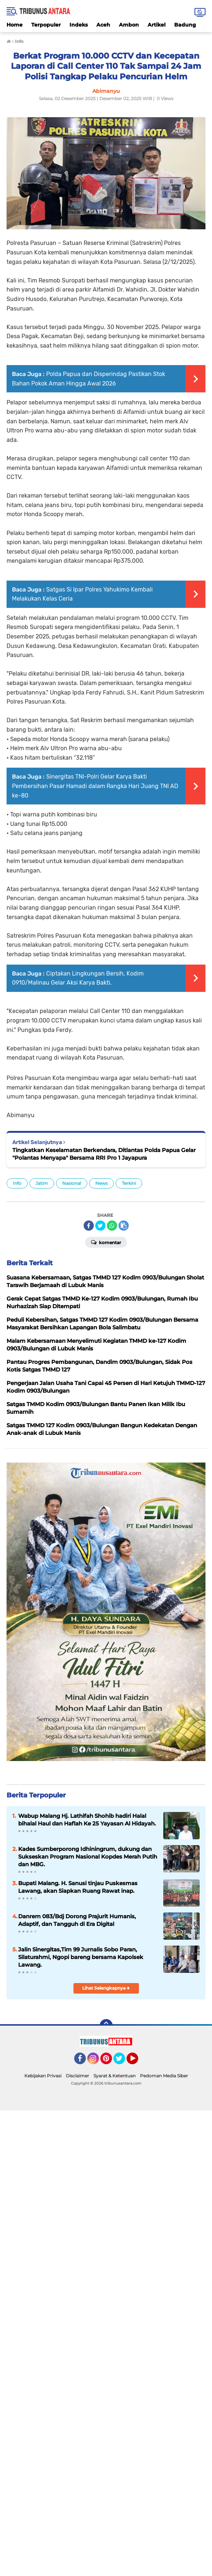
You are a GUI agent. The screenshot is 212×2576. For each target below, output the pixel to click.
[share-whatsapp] (112, 1225)
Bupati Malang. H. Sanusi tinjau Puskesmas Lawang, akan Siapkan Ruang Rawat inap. (77, 1887)
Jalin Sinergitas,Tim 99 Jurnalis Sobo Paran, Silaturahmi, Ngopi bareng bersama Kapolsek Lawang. (80, 1957)
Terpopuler (46, 24)
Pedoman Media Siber (164, 2075)
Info (17, 1183)
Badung (185, 24)
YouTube (137, 2062)
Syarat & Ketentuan (114, 2075)
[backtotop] (106, 2025)
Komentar (106, 1242)
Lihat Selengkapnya (106, 1988)
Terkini (129, 1183)
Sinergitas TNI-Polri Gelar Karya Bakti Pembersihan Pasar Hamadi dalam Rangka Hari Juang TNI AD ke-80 (95, 786)
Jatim (42, 1183)
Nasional (71, 1183)
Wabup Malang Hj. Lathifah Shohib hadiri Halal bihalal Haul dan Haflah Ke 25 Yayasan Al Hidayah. (87, 1819)
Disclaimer (77, 2075)
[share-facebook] (89, 1225)
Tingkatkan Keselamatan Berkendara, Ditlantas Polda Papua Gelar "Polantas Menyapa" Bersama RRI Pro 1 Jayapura (104, 1154)
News (101, 1183)
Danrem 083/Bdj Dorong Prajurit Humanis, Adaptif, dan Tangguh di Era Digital (77, 1920)
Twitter (122, 2062)
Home (15, 24)
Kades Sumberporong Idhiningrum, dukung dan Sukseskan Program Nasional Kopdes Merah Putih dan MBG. (87, 1856)
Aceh (103, 24)
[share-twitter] (100, 1225)
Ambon (129, 24)
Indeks (78, 24)
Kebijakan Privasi (42, 2075)
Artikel (156, 24)
